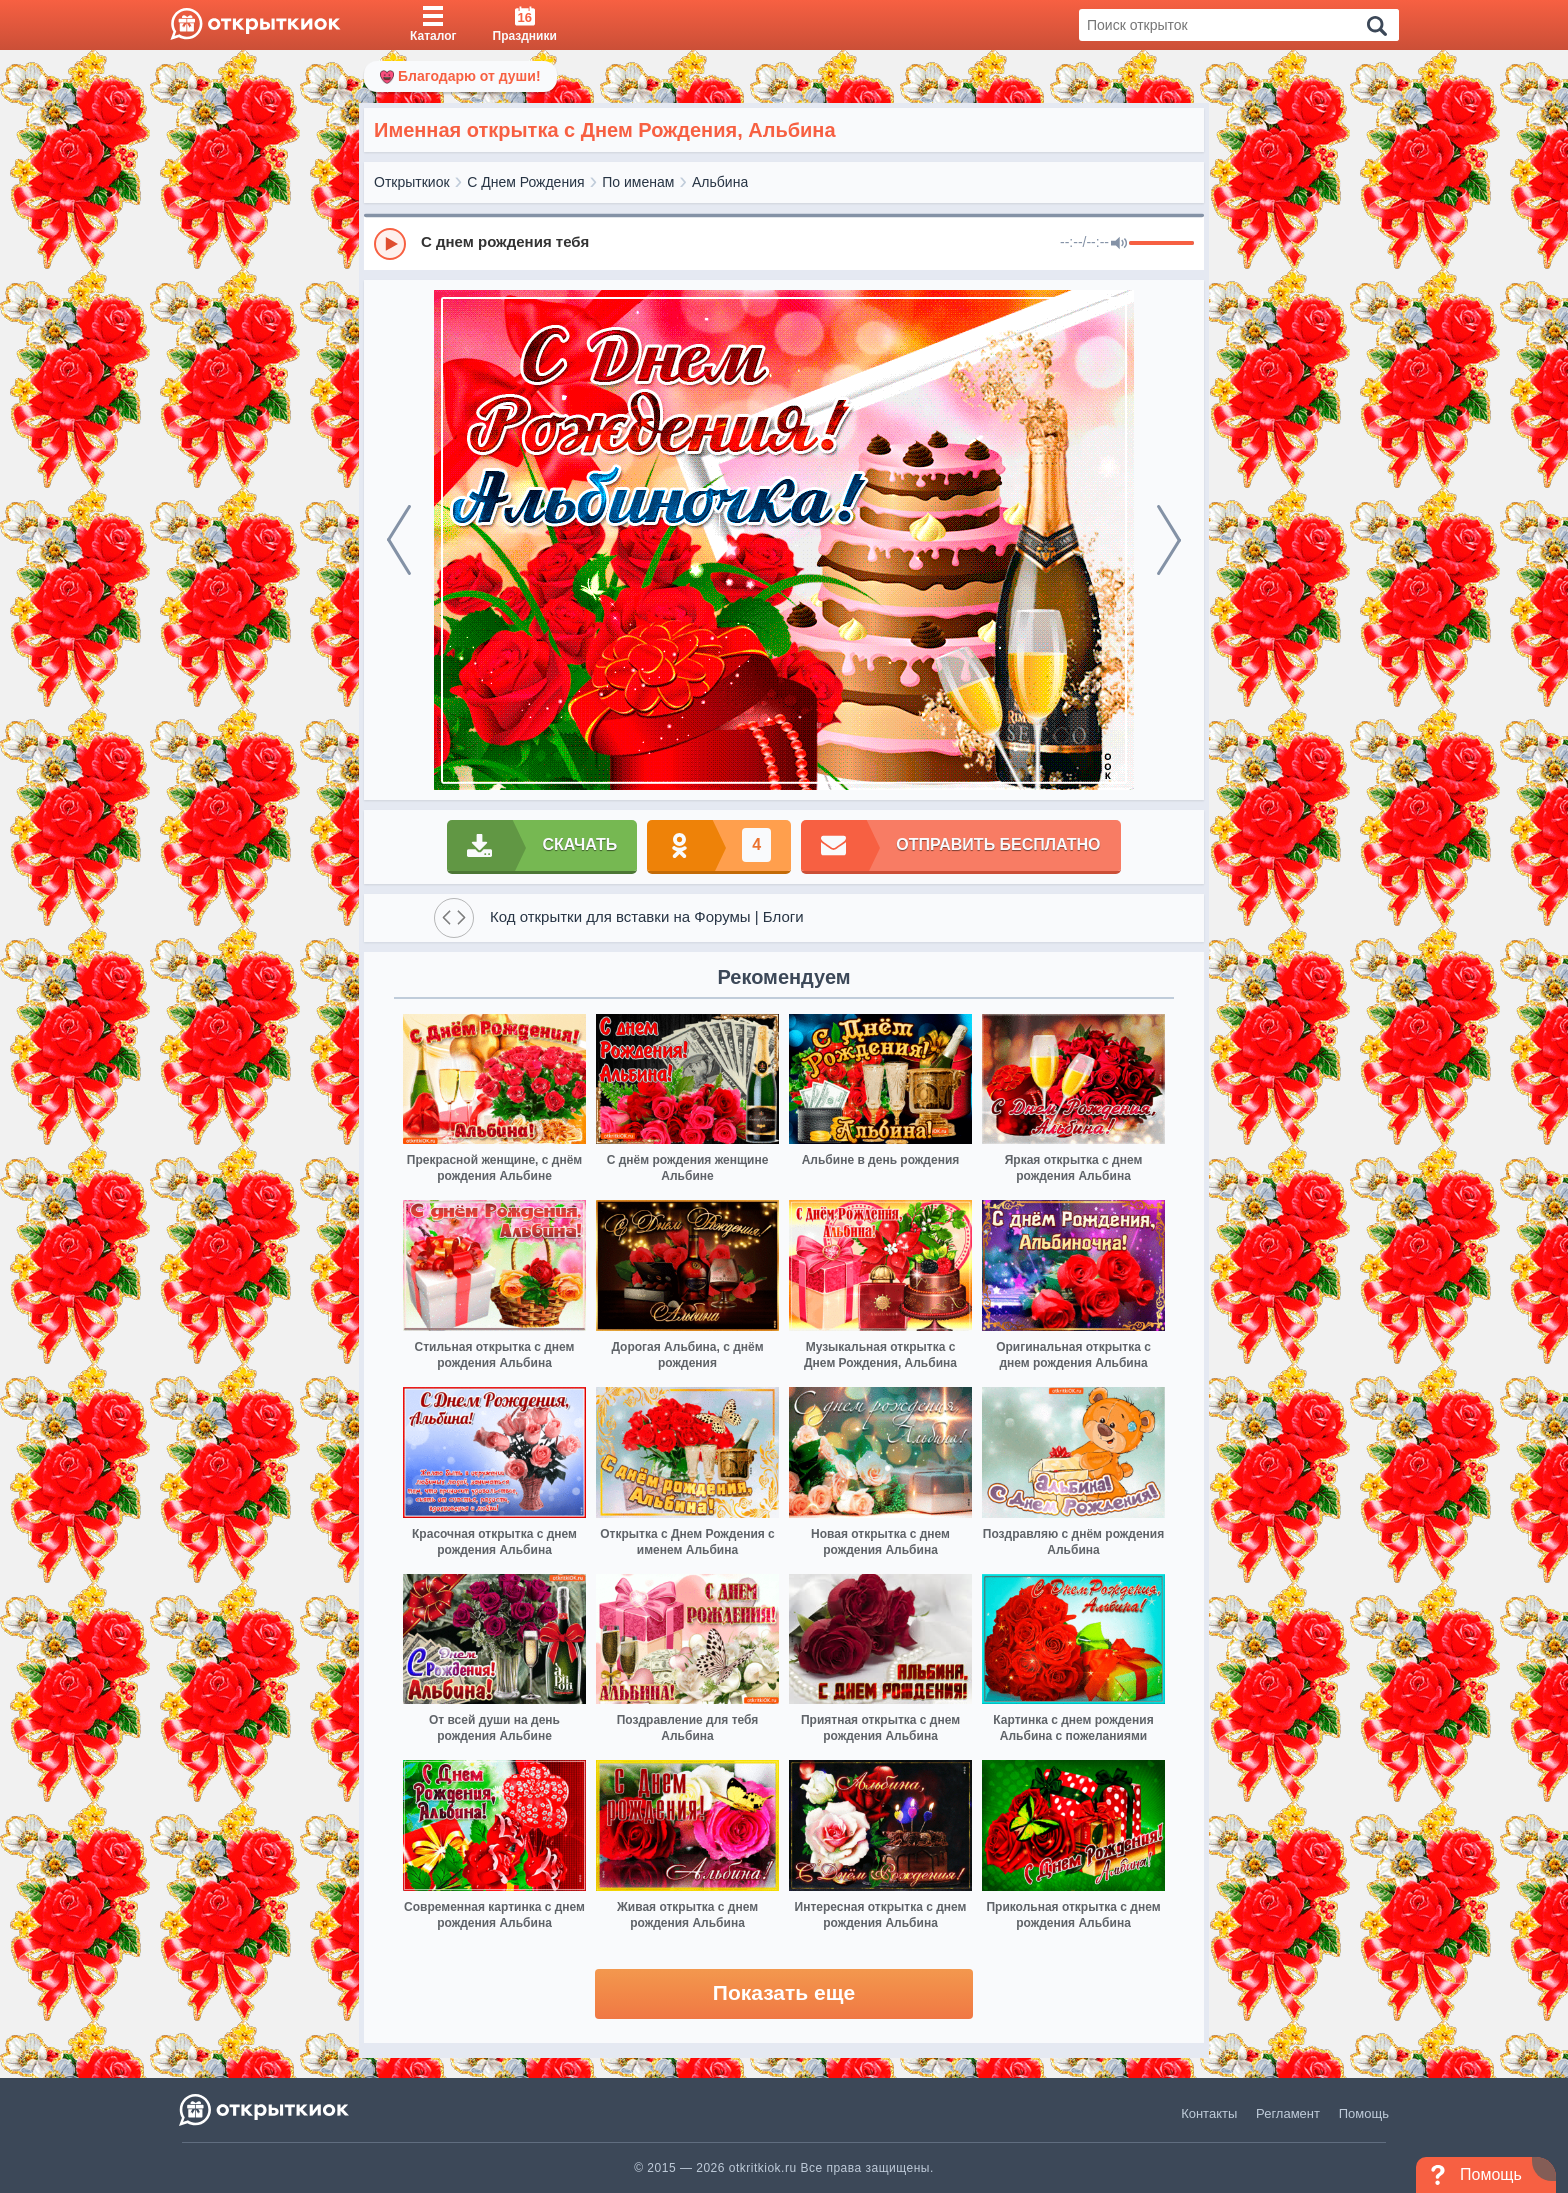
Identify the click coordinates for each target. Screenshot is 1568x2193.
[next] (1169, 540)
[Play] (390, 244)
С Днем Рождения (525, 182)
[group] (784, 243)
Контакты (1209, 2113)
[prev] (399, 540)
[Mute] (1119, 244)
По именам (638, 182)
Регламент (1288, 2113)
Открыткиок (412, 182)
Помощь (1364, 2113)
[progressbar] (1161, 244)
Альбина (720, 182)
